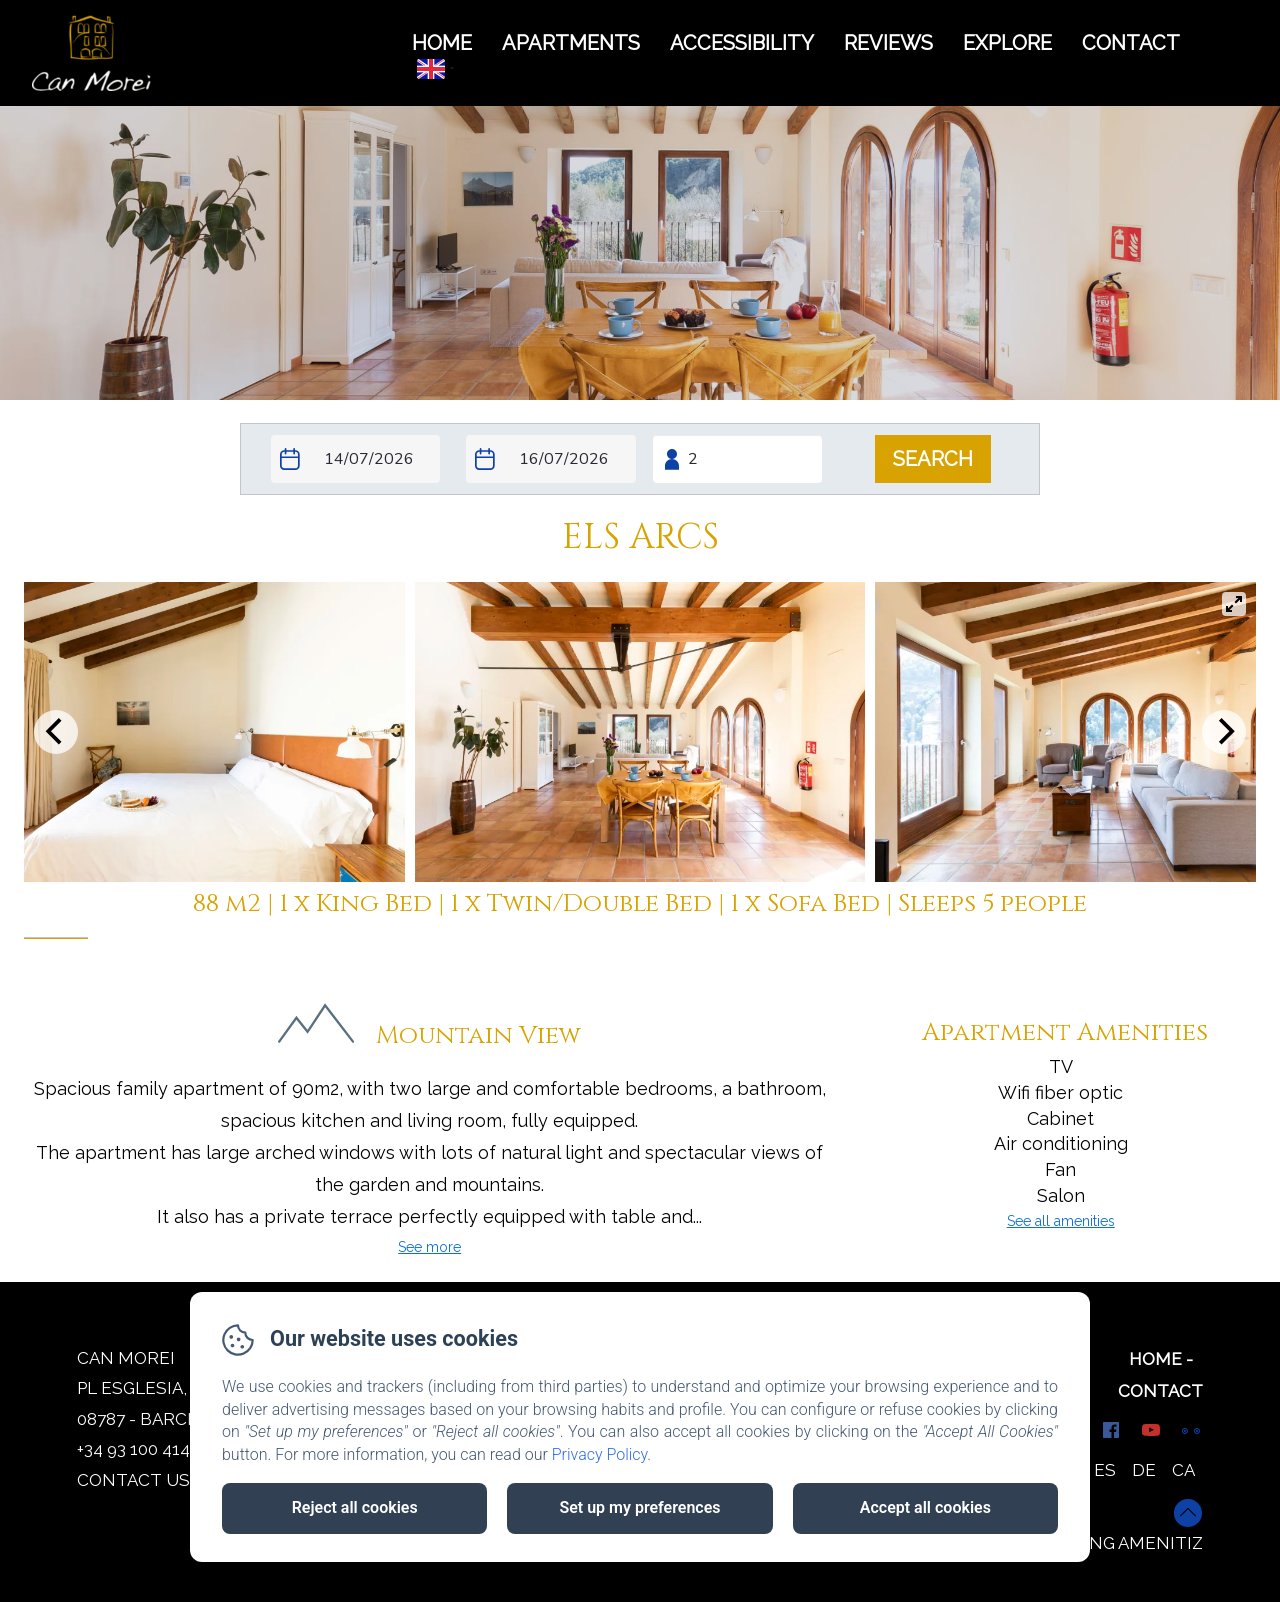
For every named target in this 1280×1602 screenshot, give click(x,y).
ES (1105, 1470)
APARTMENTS (571, 43)
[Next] (1224, 732)
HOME (442, 43)
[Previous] (56, 732)
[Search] (933, 459)
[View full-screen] (1234, 604)
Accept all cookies (925, 1507)
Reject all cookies (355, 1507)
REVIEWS (888, 43)
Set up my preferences (639, 1507)
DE (1144, 1470)
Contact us (133, 1480)
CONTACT (1131, 43)
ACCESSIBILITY (742, 43)
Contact (1160, 1391)
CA (1183, 1470)
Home (1155, 1359)
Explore (1007, 43)
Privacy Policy (600, 1454)
